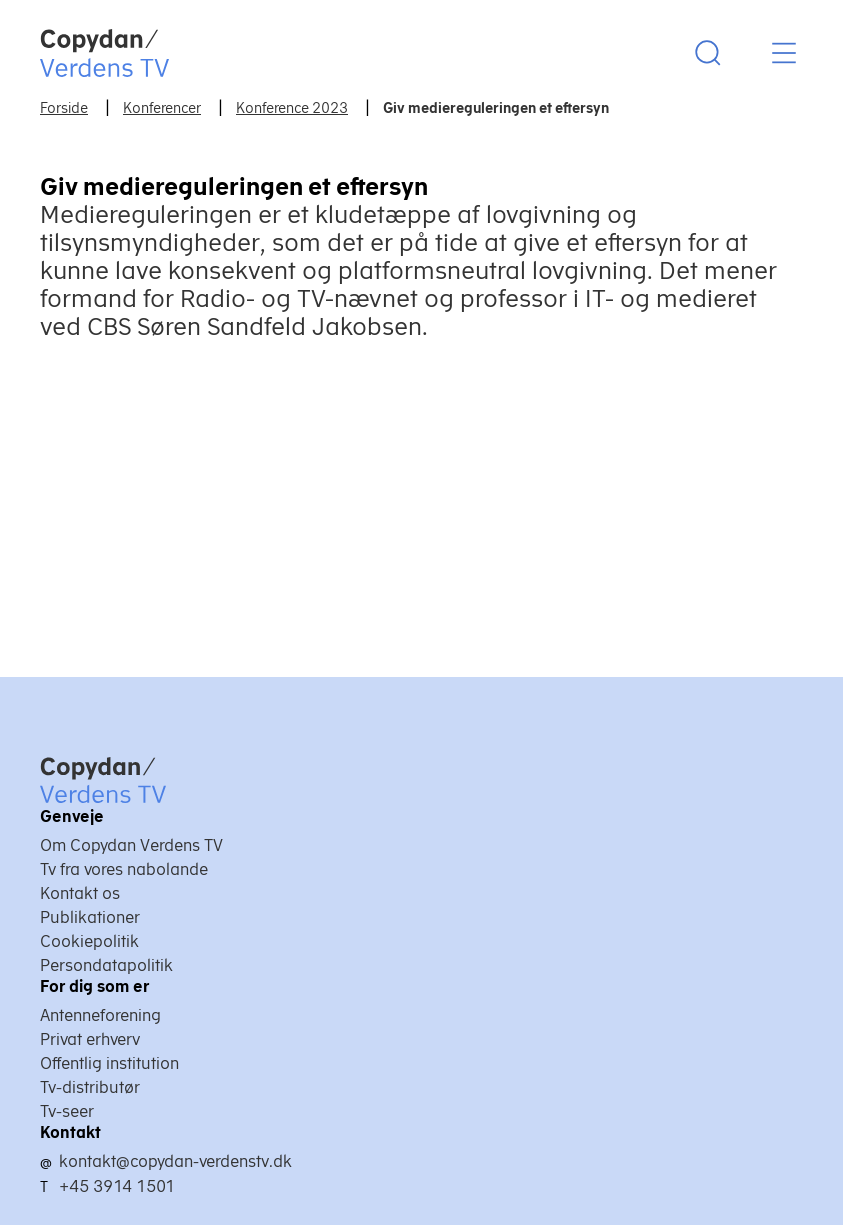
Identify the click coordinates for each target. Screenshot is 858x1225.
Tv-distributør (90, 1087)
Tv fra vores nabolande (124, 869)
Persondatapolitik (106, 965)
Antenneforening (100, 1015)
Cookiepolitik (89, 941)
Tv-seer (67, 1111)
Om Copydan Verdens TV (131, 845)
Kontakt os (80, 893)
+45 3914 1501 (117, 1186)
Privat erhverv (90, 1039)
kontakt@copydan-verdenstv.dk (175, 1161)
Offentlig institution (109, 1063)
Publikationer (90, 917)
